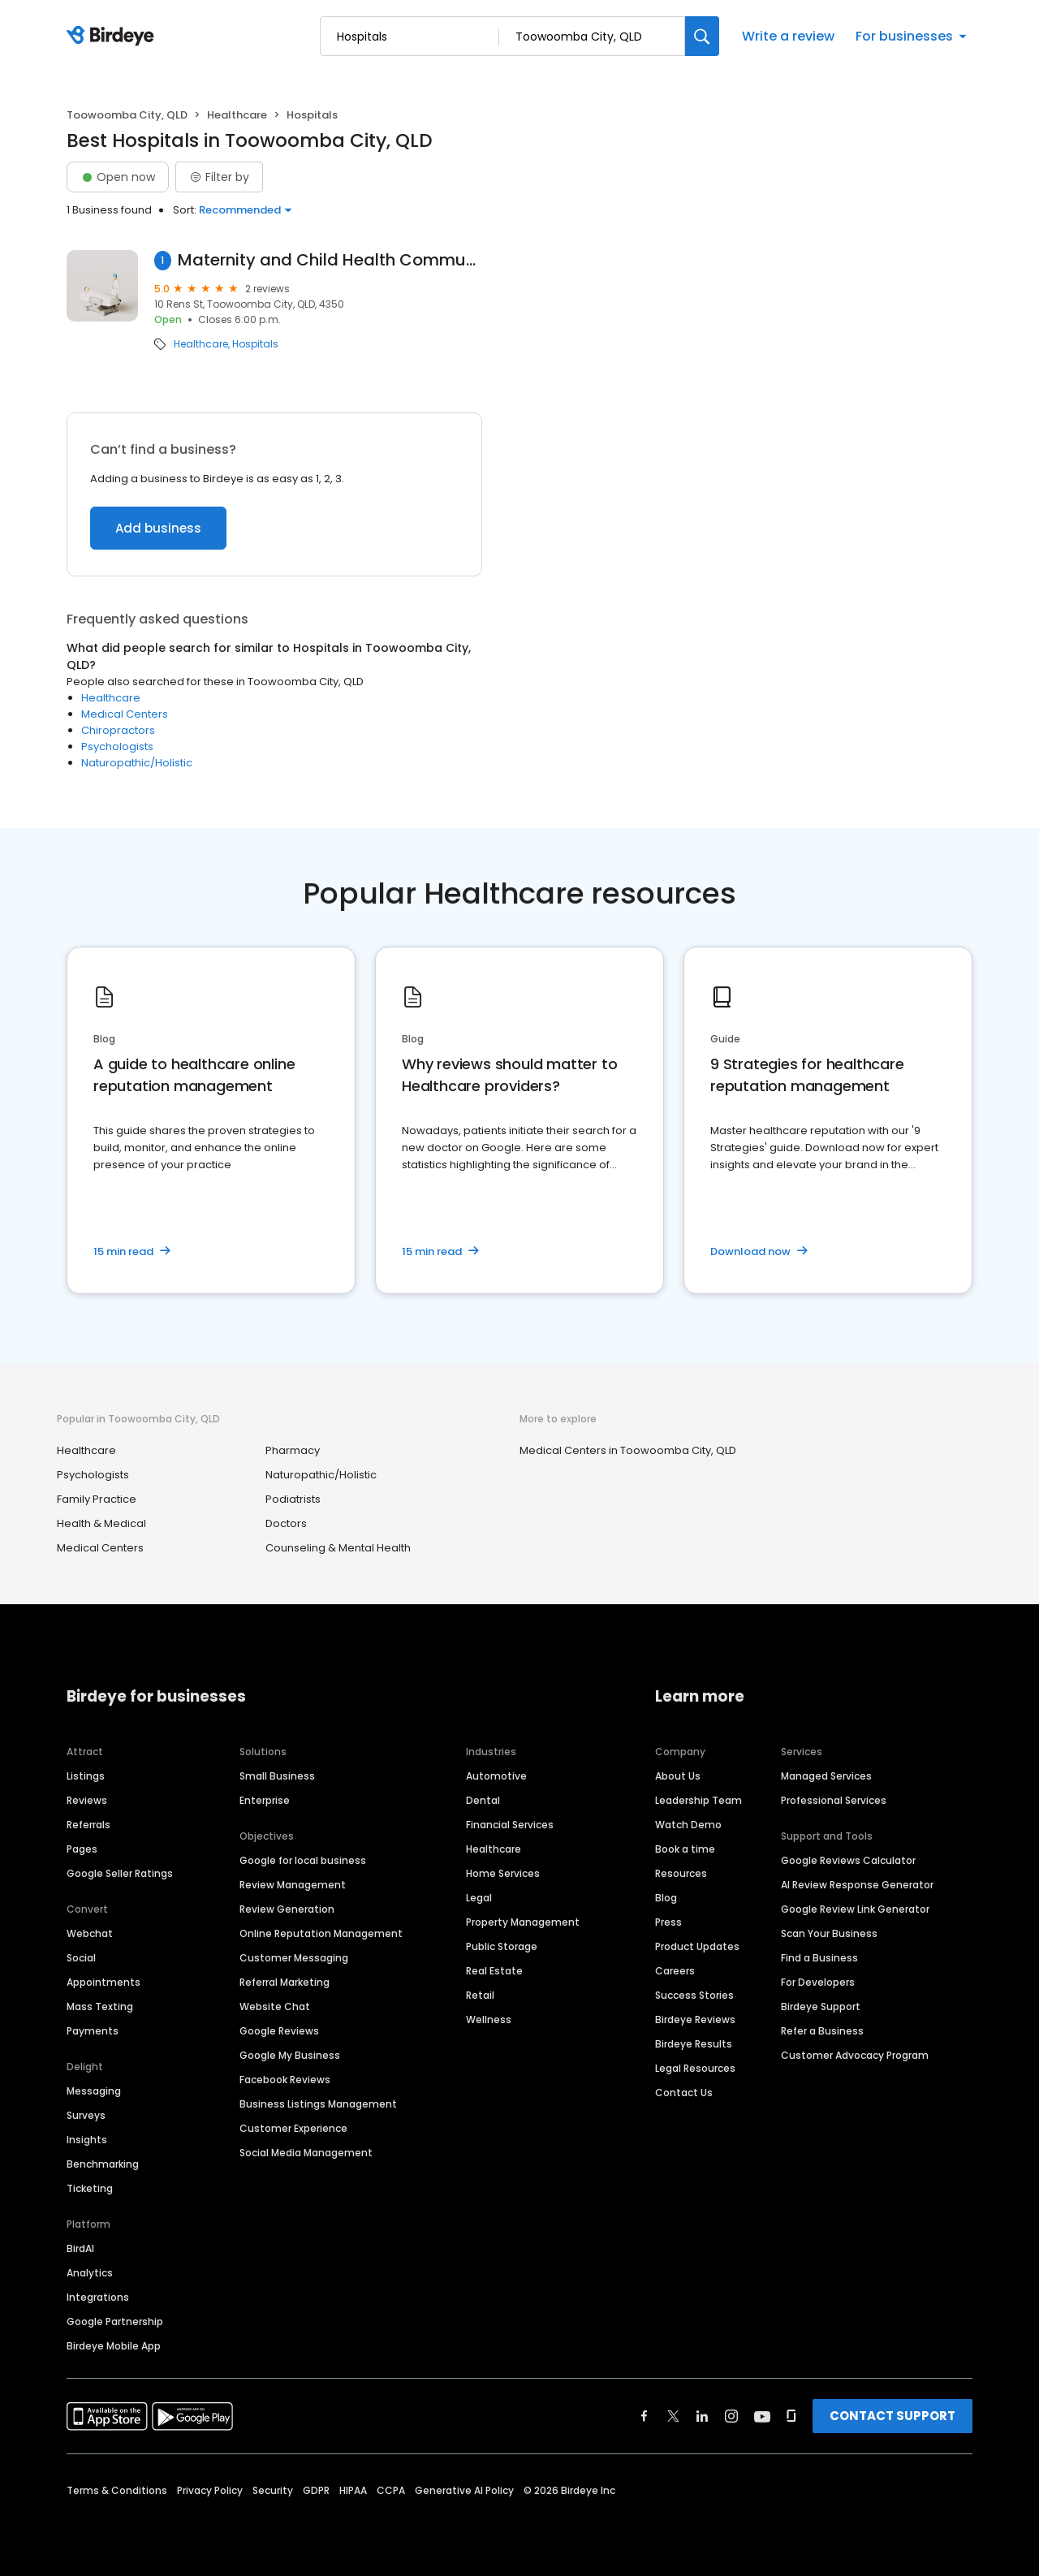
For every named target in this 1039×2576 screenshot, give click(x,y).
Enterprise (264, 1800)
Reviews (87, 1800)
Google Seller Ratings (120, 1873)
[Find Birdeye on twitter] (673, 2416)
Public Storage (501, 1946)
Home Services (503, 1873)
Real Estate (494, 1971)
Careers (675, 1971)
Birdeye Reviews (695, 2019)
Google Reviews (279, 2031)
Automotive (496, 1776)
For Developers (818, 1982)
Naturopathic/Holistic (136, 762)
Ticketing (90, 2188)
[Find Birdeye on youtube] (762, 2416)
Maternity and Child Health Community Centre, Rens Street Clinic (330, 260)
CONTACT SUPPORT (892, 2415)
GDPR (316, 2490)
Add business (158, 528)
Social (81, 1958)
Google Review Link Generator (855, 1909)
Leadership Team (698, 1800)
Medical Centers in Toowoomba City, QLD (628, 1450)
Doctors (286, 1523)
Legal (479, 1898)
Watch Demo (688, 1825)
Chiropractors (118, 730)
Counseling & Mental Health (338, 1548)
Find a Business (819, 1958)
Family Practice (96, 1499)
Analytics (90, 2273)
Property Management (523, 1922)
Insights (87, 2140)
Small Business (277, 1776)
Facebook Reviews (284, 2079)
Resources (681, 1873)
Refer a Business (822, 2031)
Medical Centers (124, 714)
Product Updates (697, 1946)
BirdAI (80, 2248)
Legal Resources (695, 2068)
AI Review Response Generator (857, 1885)
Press (668, 1922)
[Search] (702, 36)
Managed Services (826, 1776)
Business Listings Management (318, 2104)
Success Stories (694, 1995)
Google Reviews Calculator (848, 1860)
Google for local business (302, 1860)
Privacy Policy (210, 2490)
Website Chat (274, 2006)
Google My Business (289, 2055)
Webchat (90, 1933)
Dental (483, 1800)
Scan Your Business (829, 1933)
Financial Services (510, 1825)
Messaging (94, 2091)
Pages (82, 1849)
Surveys (86, 2115)
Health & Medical (101, 1523)
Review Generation (286, 1909)
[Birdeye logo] (113, 36)
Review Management (292, 1885)
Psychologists (117, 746)
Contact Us (684, 2092)
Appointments (103, 1982)
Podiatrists (293, 1499)
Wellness (488, 2019)
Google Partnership (115, 2321)
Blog (666, 1898)
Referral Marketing (284, 1982)
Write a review (788, 36)
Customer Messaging (293, 1958)
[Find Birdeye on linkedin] (702, 2416)
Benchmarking (103, 2164)
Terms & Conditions (117, 2490)
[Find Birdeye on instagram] (731, 2416)
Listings (86, 1776)
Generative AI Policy (464, 2490)
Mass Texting (100, 2006)
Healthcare (237, 115)
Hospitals (255, 344)
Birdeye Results (693, 2044)
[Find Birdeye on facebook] (644, 2416)
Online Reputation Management (321, 1933)
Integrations (98, 2297)
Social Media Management (306, 2153)
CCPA (391, 2490)
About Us (678, 1776)
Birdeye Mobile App (114, 2346)
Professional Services (833, 1800)
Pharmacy (292, 1450)
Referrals (88, 1825)
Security (272, 2490)
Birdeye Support (820, 2006)
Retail (480, 1995)
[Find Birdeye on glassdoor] (791, 2416)
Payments (93, 2031)
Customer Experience (293, 2128)
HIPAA (353, 2490)
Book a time (685, 1849)
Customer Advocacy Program (855, 2055)
